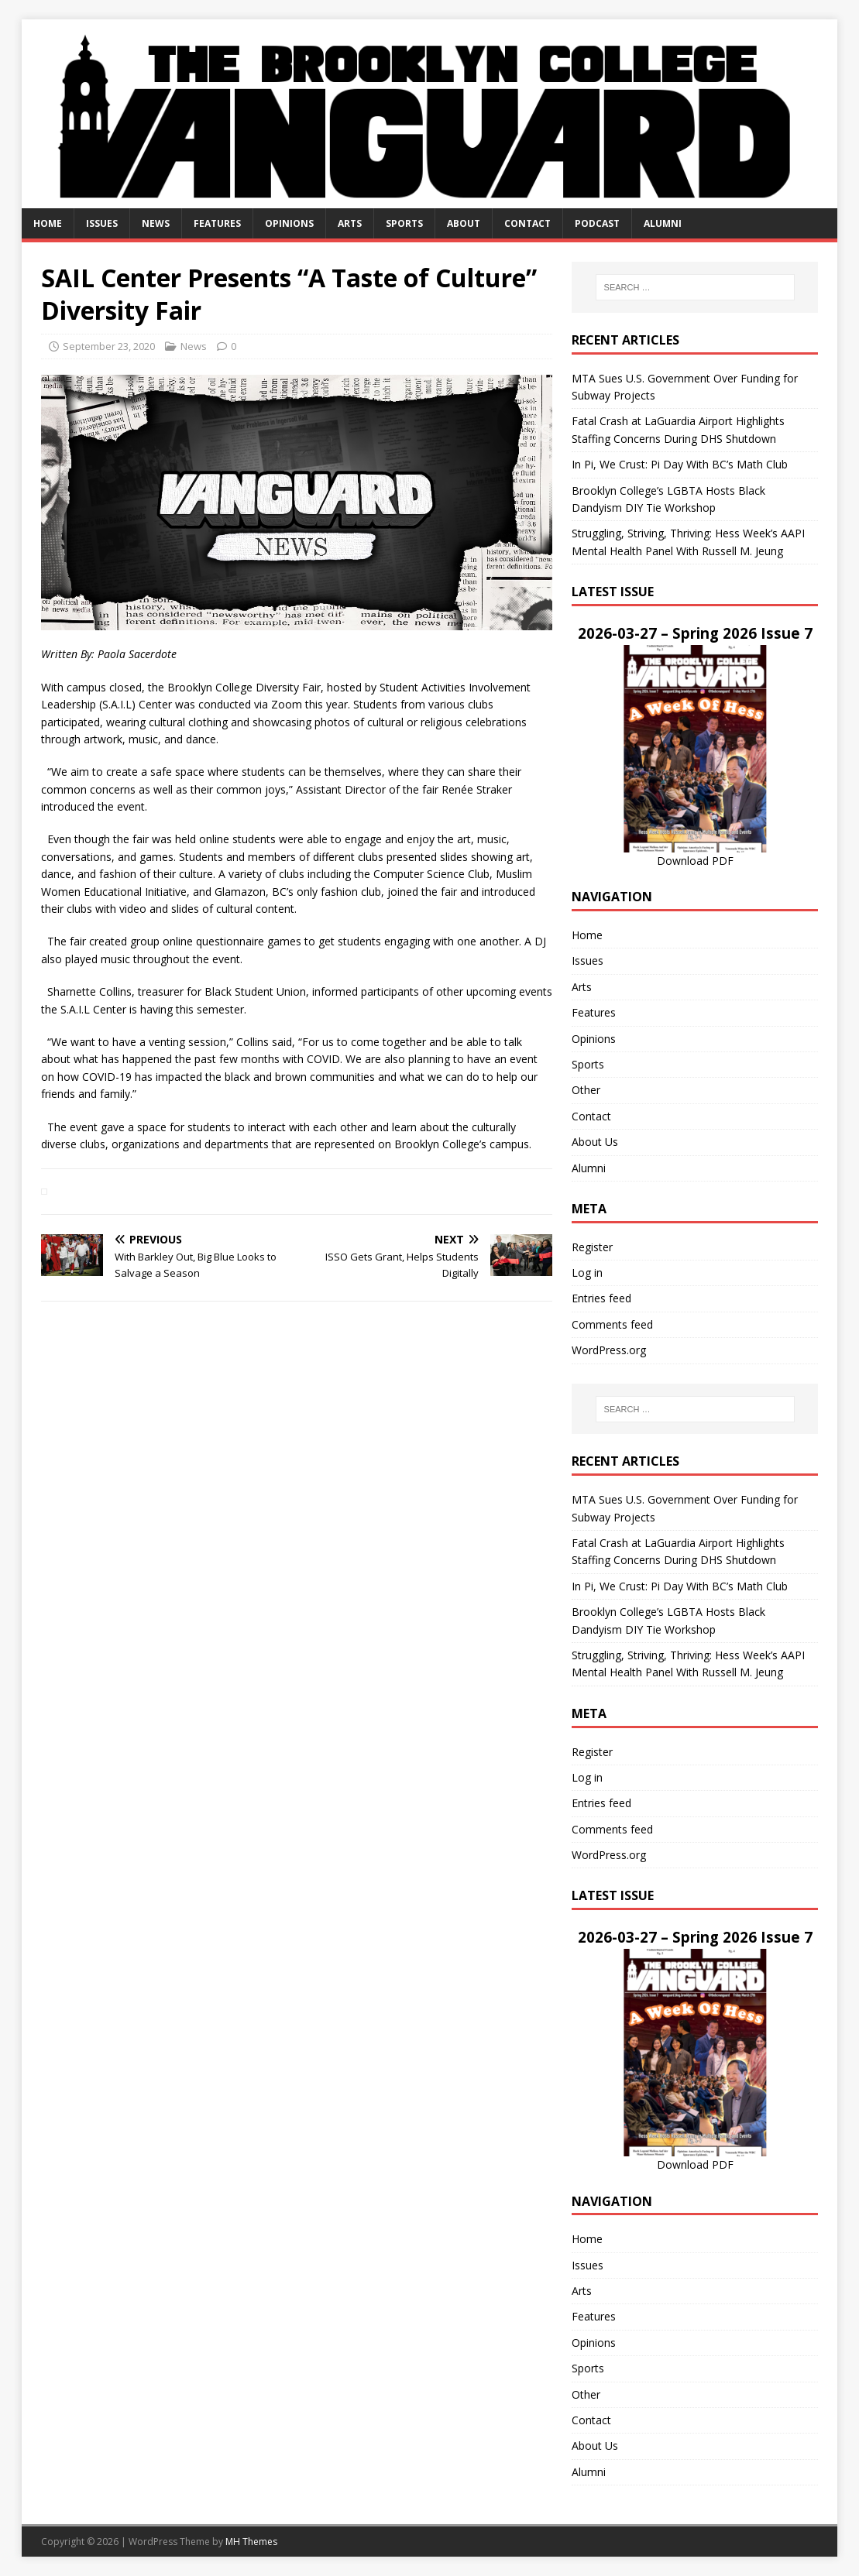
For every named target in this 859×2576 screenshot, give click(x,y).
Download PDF (695, 860)
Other (586, 1089)
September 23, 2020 (109, 346)
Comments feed (612, 1324)
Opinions (289, 223)
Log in (587, 1272)
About (463, 223)
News (156, 223)
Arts (350, 223)
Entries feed (601, 1298)
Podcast (597, 223)
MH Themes (251, 2541)
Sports (404, 223)
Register (592, 1247)
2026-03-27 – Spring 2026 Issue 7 (695, 633)
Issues (102, 223)
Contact (527, 223)
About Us (595, 1141)
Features (217, 223)
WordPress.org (609, 1350)
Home (47, 223)
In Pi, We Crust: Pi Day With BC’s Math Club (680, 464)
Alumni (663, 223)
